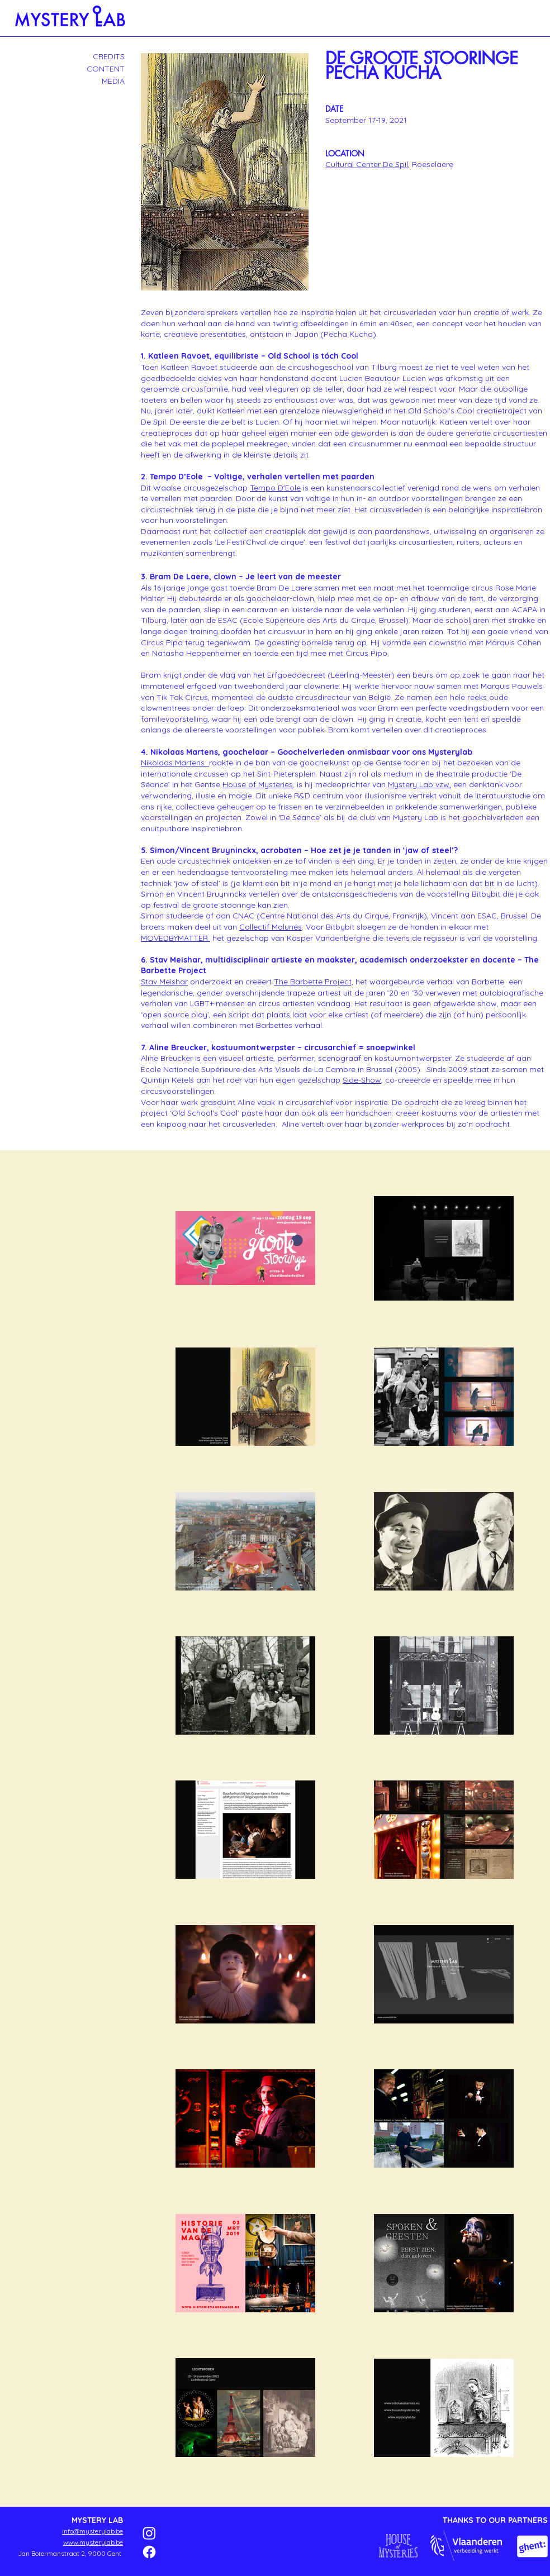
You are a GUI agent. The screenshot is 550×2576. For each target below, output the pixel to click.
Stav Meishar (164, 982)
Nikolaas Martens (175, 763)
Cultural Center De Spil (366, 164)
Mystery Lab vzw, (419, 784)
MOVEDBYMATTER (175, 938)
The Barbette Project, (313, 982)
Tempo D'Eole (275, 488)
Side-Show (362, 1080)
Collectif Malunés (270, 927)
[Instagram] (149, 2533)
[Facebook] (149, 2552)
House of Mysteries (257, 784)
